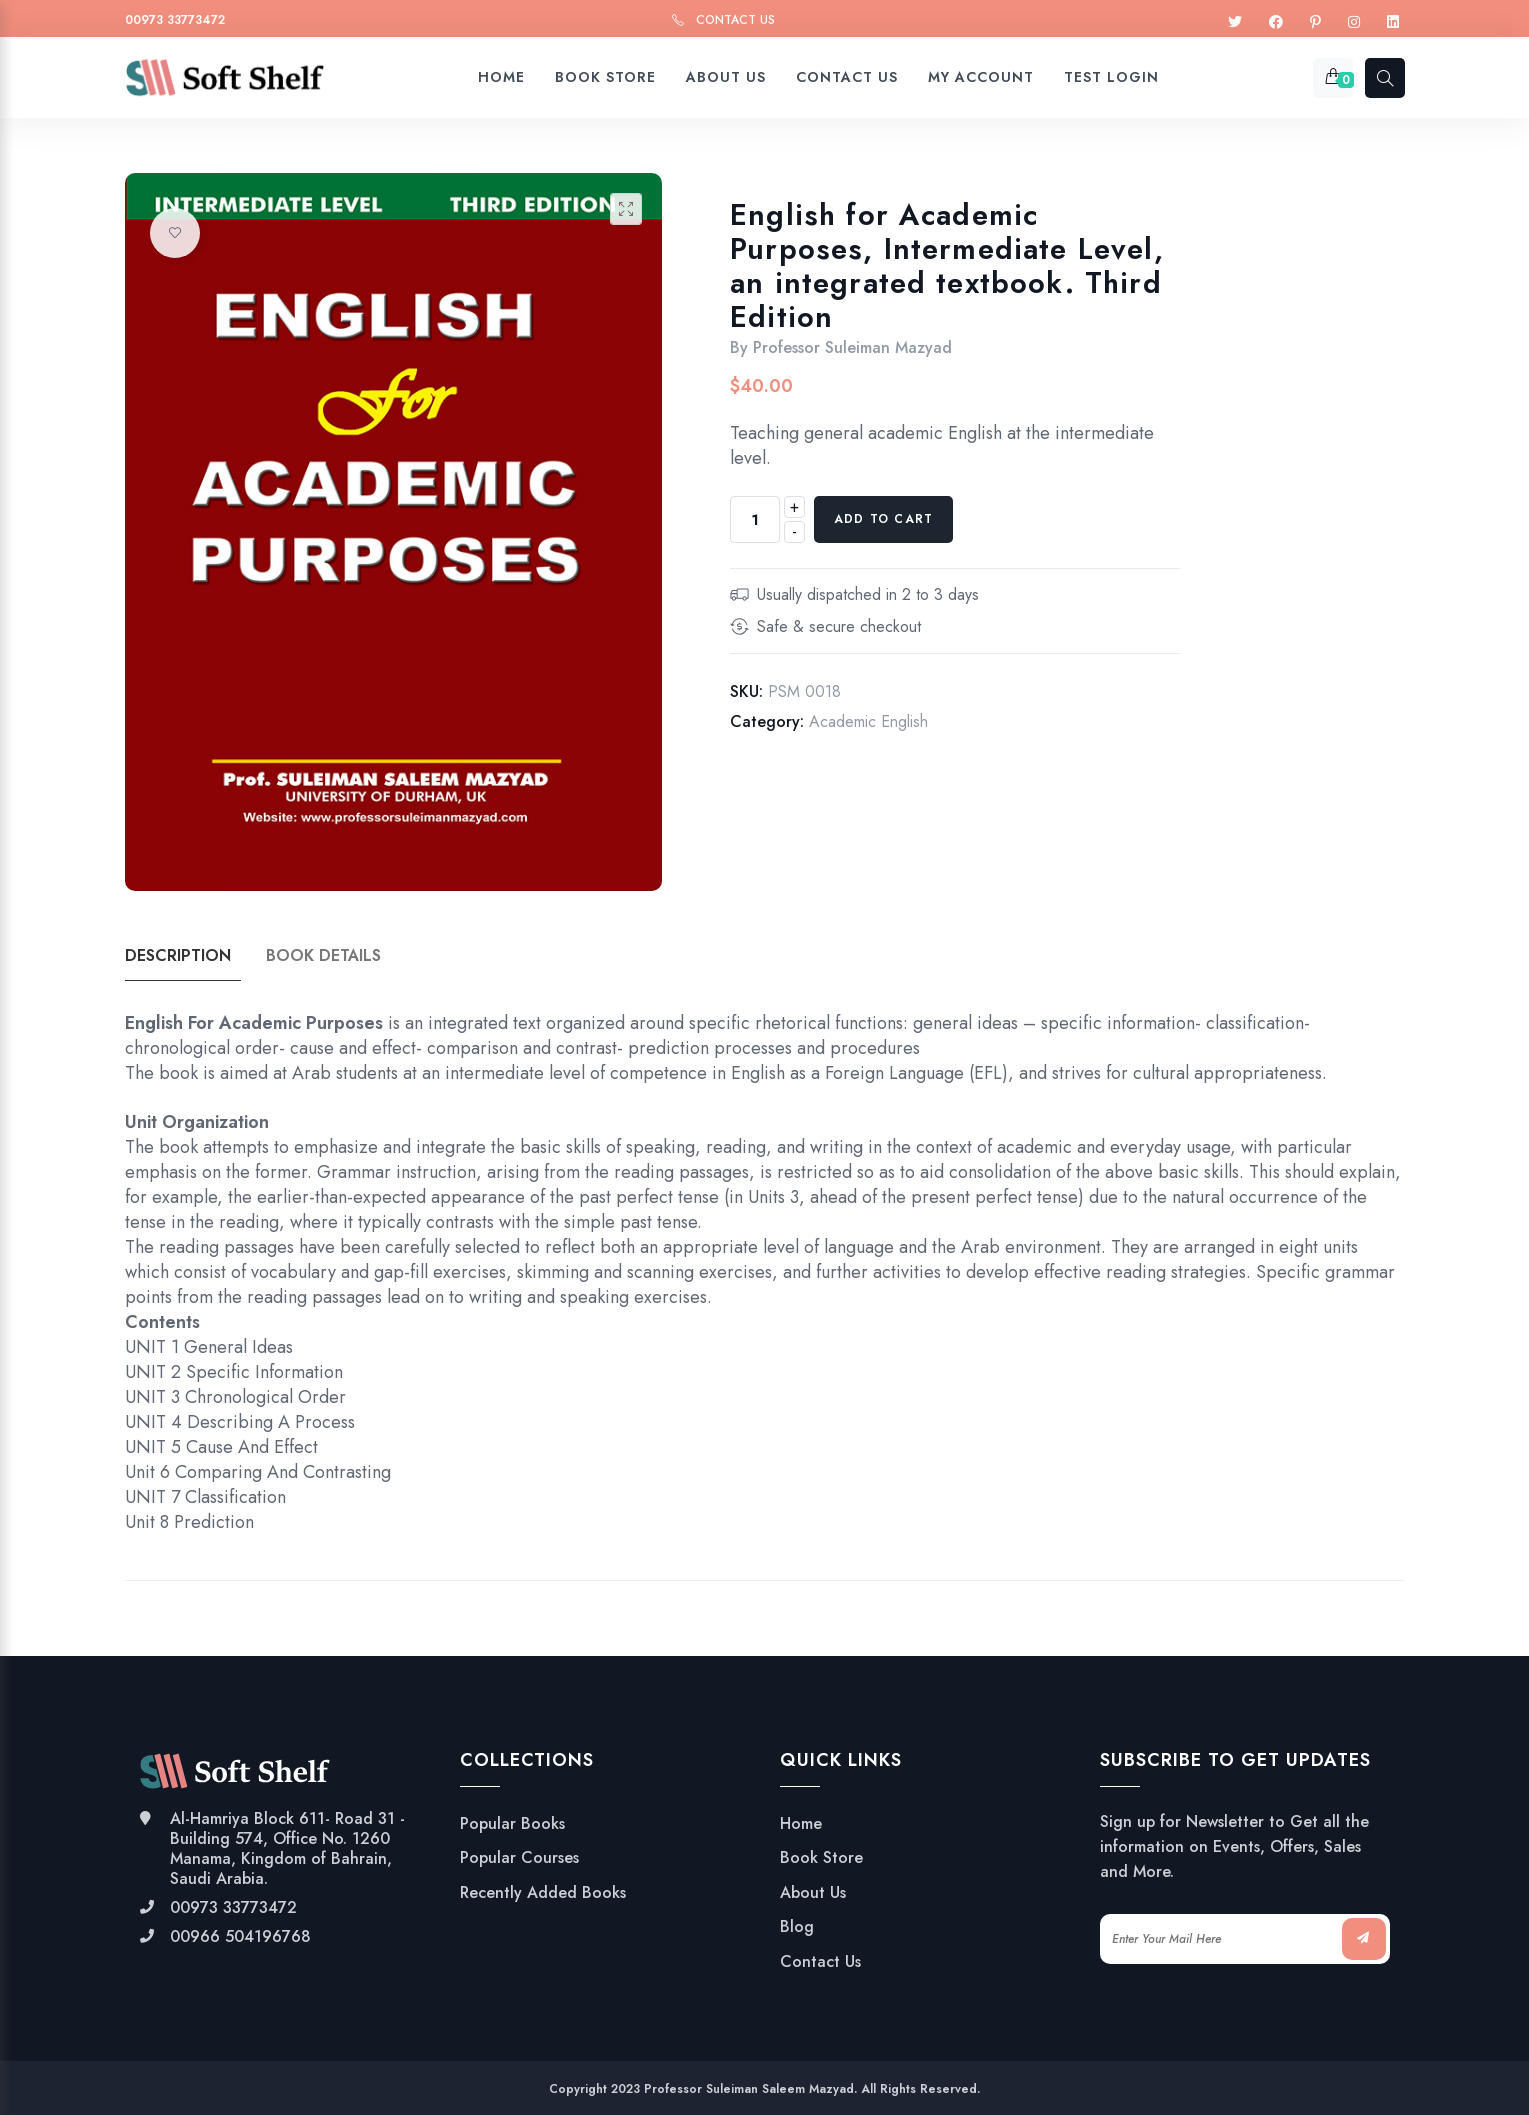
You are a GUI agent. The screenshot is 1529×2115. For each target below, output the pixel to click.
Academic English (868, 721)
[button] (626, 209)
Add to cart (883, 519)
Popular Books (512, 1824)
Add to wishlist (175, 233)
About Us (813, 1893)
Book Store (821, 1858)
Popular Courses (519, 1858)
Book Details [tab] (323, 955)
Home (801, 1824)
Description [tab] (178, 955)
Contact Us (735, 20)
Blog (797, 1927)
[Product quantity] (755, 519)
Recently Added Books (543, 1893)
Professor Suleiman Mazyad (852, 347)
